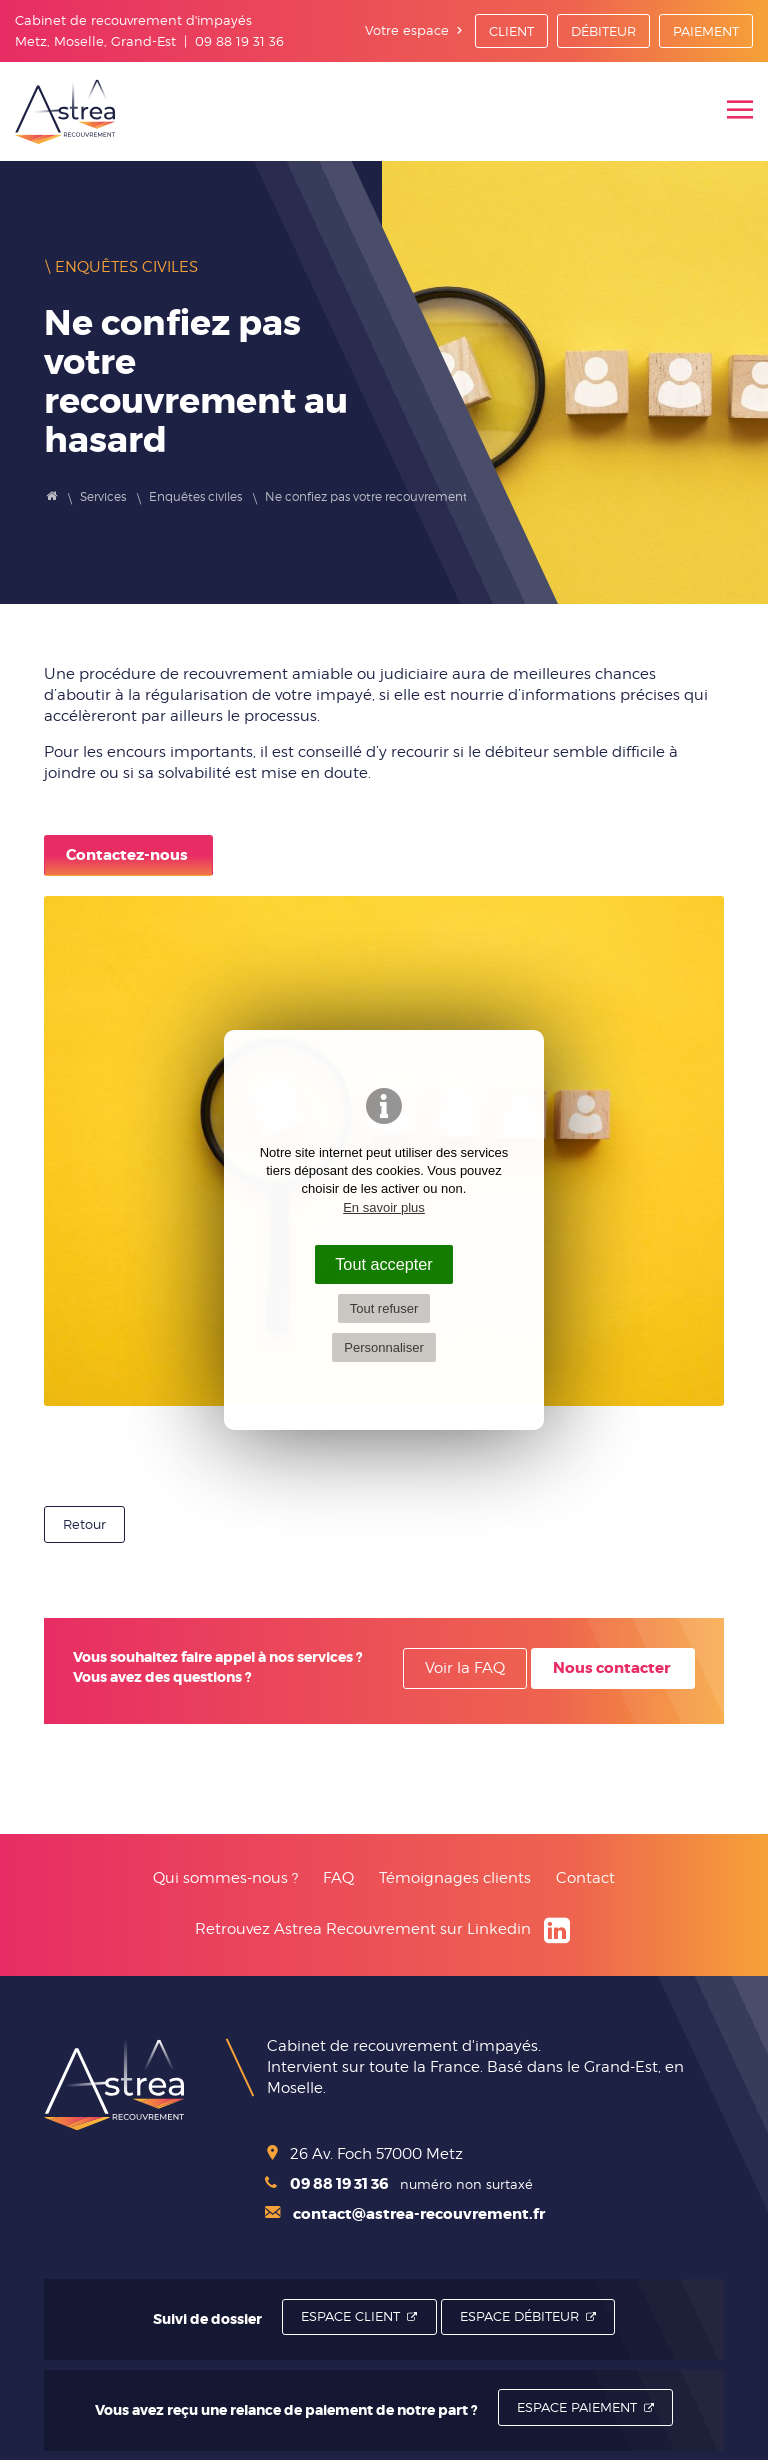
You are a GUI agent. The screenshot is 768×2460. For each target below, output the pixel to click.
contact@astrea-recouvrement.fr (405, 2214)
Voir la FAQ (465, 1668)
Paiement (706, 31)
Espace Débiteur (519, 2316)
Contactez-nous (127, 855)
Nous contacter (611, 1668)
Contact (585, 1878)
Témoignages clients (455, 1878)
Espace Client (350, 2316)
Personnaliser (384, 1347)
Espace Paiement (577, 2407)
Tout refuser (384, 1308)
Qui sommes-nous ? (225, 1878)
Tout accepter (384, 1264)
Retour (84, 1524)
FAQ (338, 1878)
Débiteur (603, 31)
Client (511, 31)
